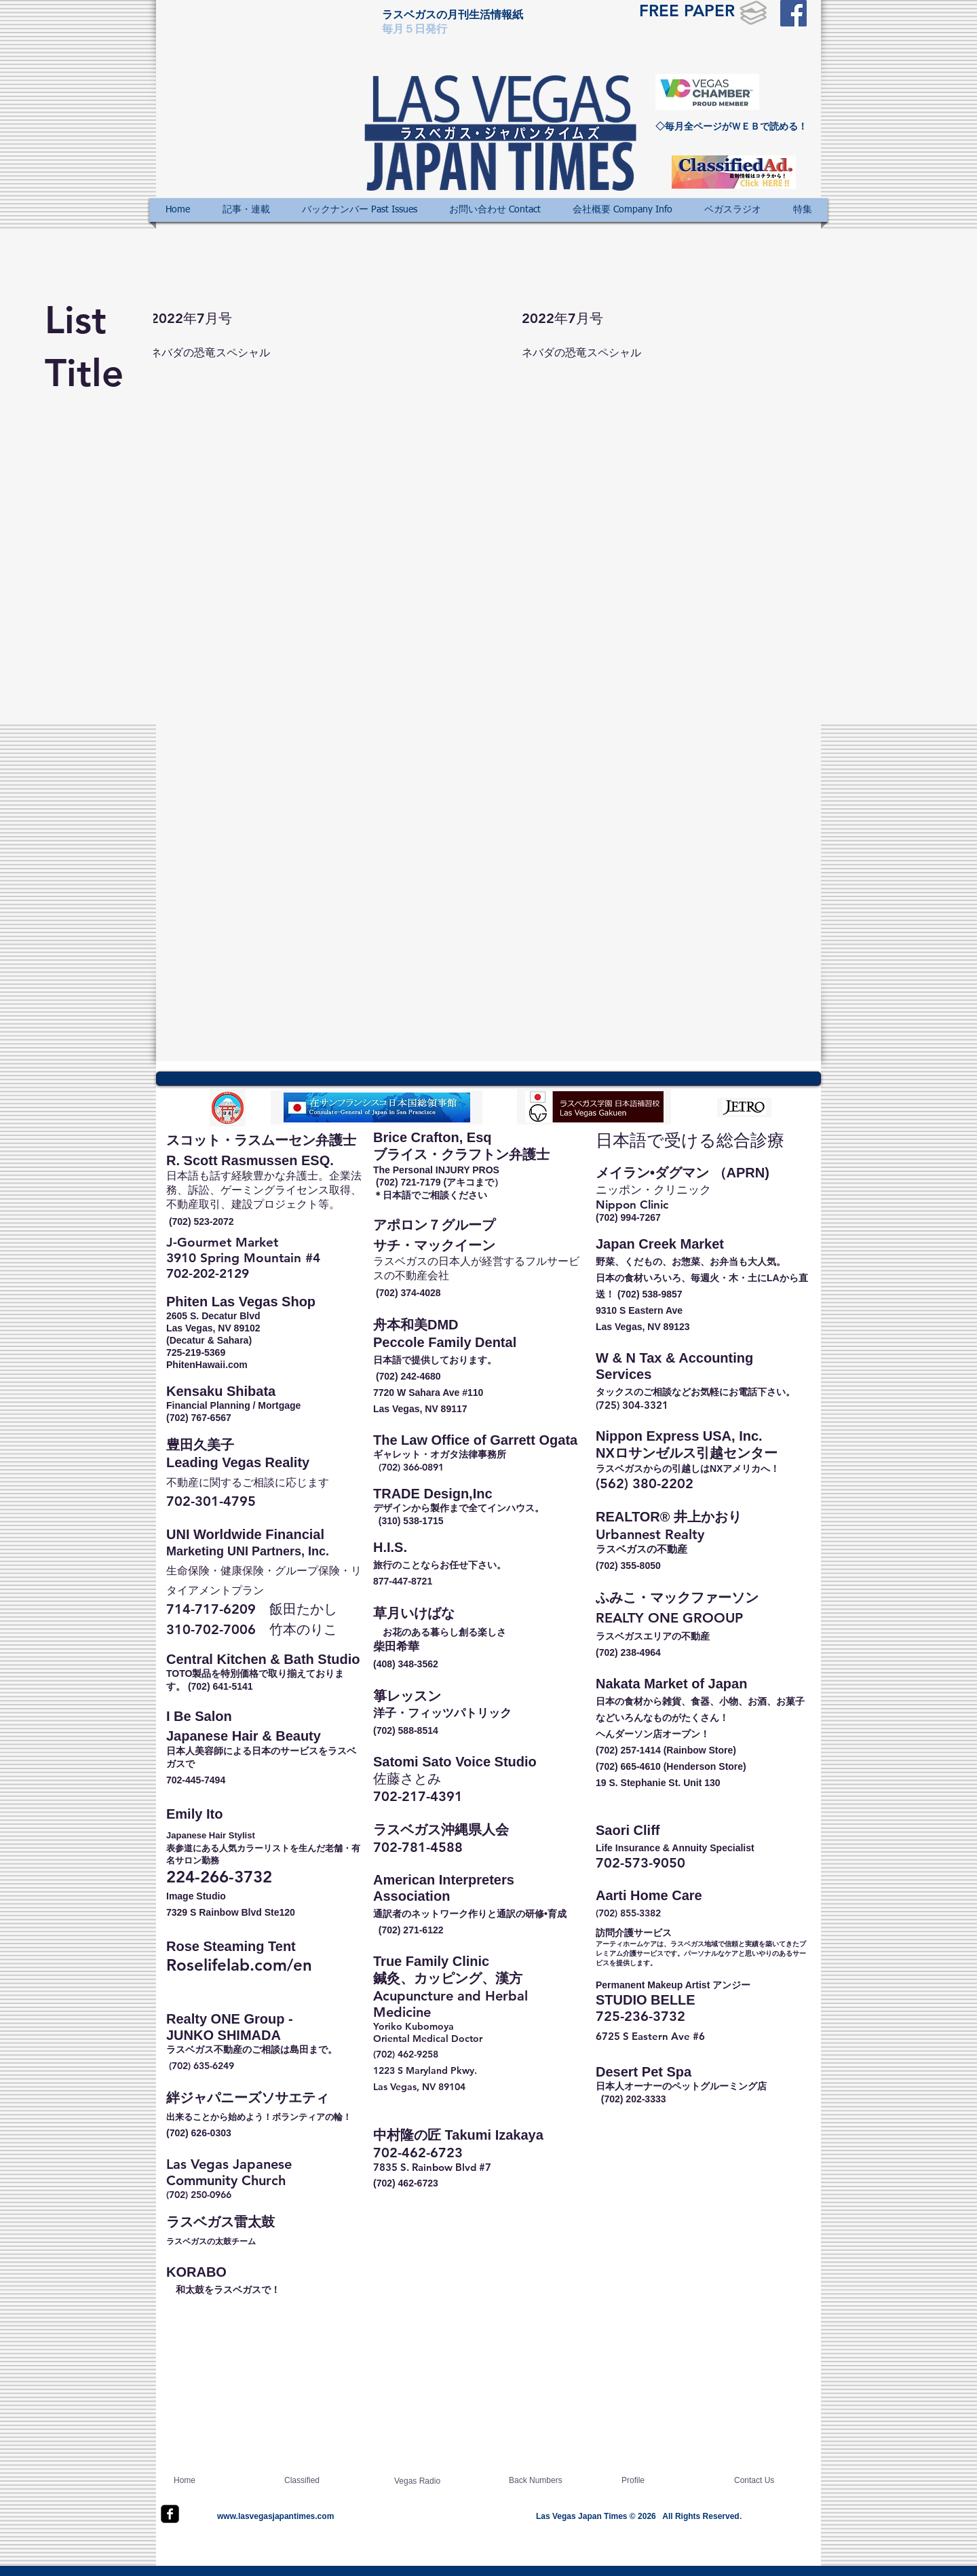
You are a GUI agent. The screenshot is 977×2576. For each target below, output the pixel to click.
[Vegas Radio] (427, 2481)
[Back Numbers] (541, 2481)
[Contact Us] (773, 2481)
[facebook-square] (170, 2514)
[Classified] (317, 2481)
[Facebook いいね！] (794, 98)
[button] (246, 210)
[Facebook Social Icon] (793, 13)
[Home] (225, 2481)
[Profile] (660, 2481)
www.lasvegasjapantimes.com (275, 2516)
